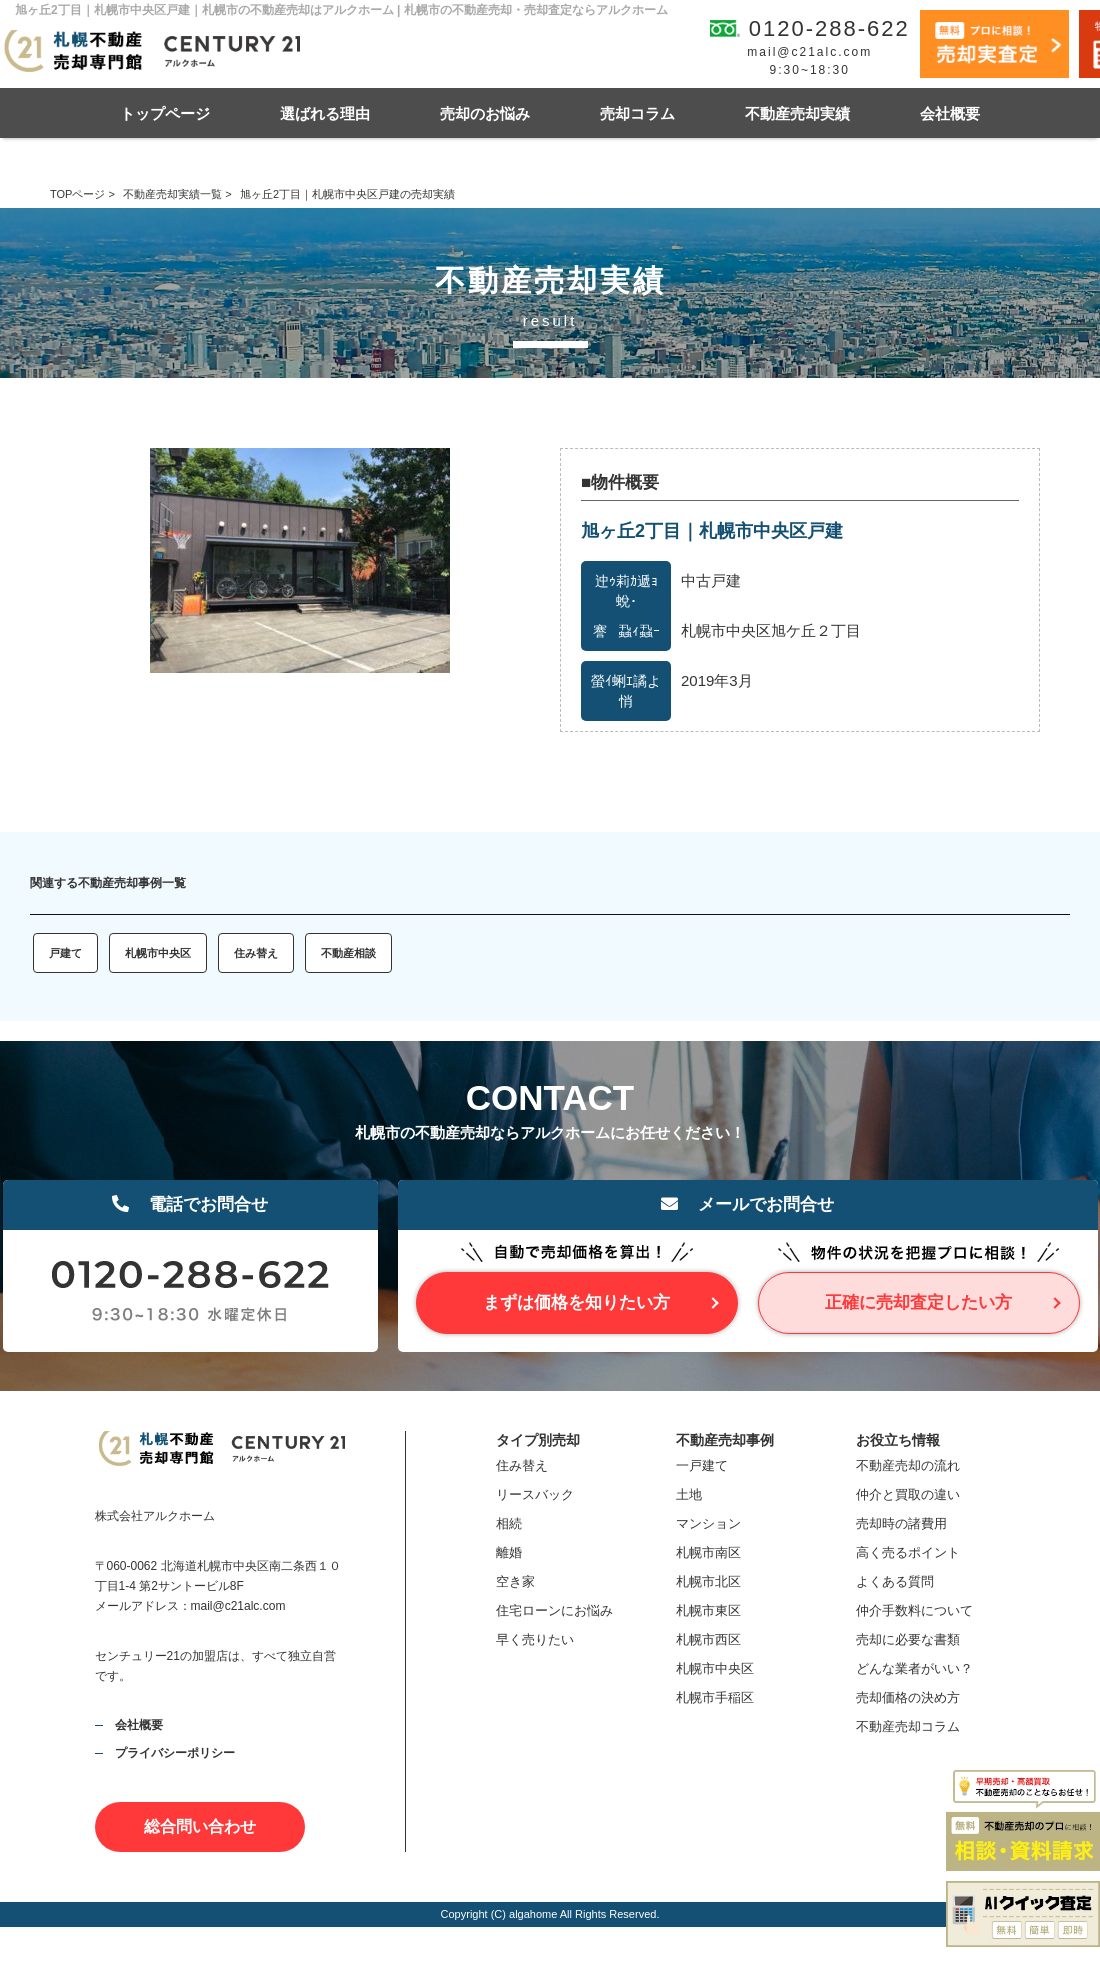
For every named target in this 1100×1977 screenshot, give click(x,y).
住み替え (256, 953)
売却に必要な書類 (908, 1639)
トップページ (165, 113)
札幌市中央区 (158, 953)
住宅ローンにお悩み (554, 1610)
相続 (509, 1523)
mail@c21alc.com (809, 52)
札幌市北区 (708, 1581)
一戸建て (702, 1465)
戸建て (65, 953)
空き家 (515, 1581)
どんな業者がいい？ (914, 1668)
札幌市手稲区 (715, 1697)
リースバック (535, 1494)
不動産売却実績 (797, 113)
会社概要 (950, 113)
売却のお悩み (485, 113)
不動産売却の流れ (908, 1465)
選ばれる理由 (325, 113)
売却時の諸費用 (901, 1523)
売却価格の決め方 (908, 1697)
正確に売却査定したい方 (918, 1302)
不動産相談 (348, 953)
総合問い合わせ (200, 1826)
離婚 (509, 1552)
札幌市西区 (708, 1639)
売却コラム (637, 113)
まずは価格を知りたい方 (576, 1302)
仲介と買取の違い (908, 1494)
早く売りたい (535, 1639)
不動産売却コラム (908, 1726)
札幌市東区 (708, 1610)
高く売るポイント (908, 1552)
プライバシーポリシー (175, 1753)
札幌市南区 (708, 1552)
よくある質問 (895, 1581)
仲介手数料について (914, 1610)
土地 (689, 1494)
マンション (708, 1523)
